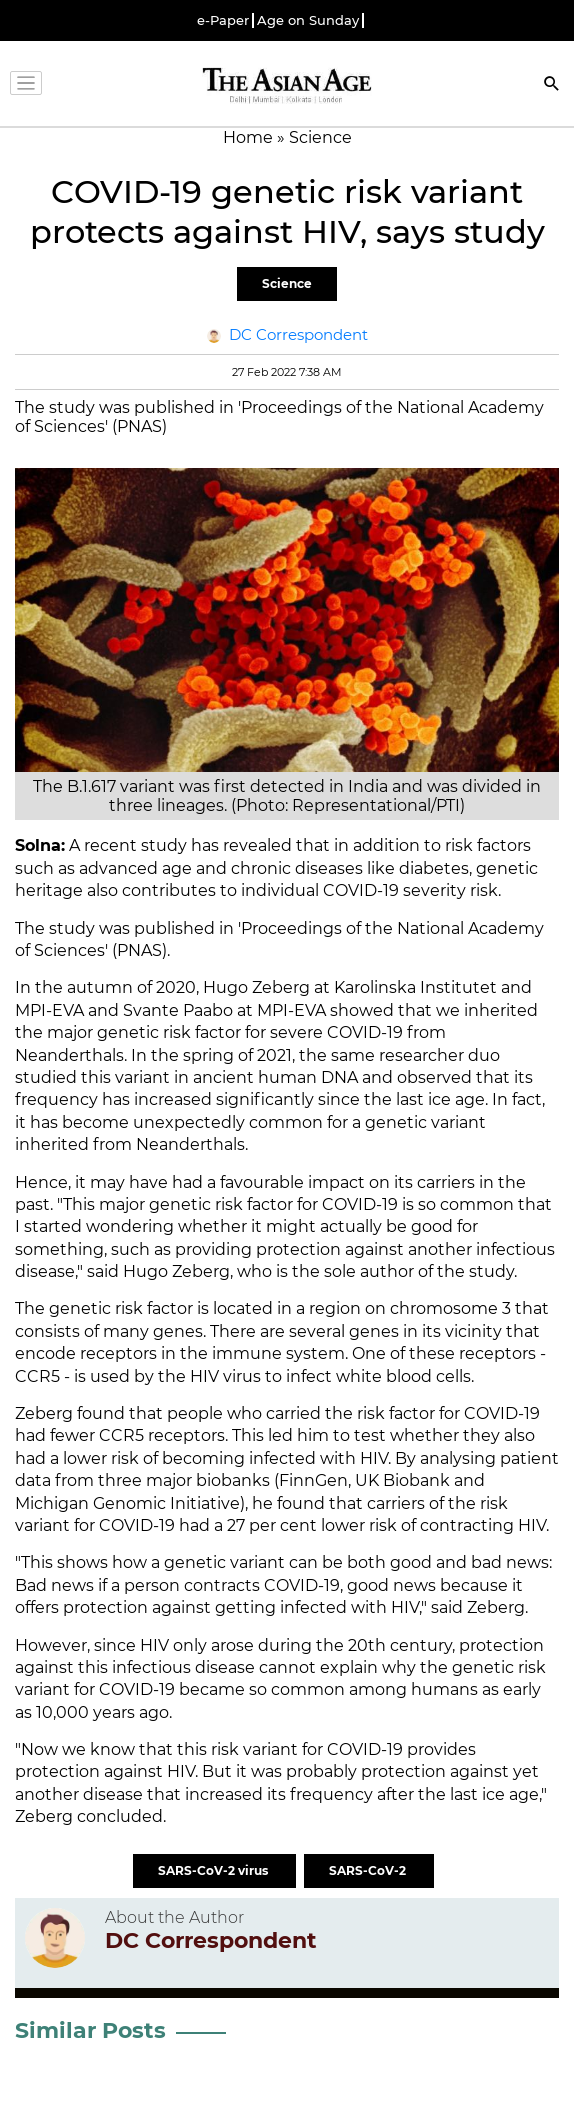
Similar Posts (90, 2030)
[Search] (552, 85)
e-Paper (223, 20)
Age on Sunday (308, 20)
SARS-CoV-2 (369, 1870)
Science (287, 283)
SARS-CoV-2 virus (214, 1870)
